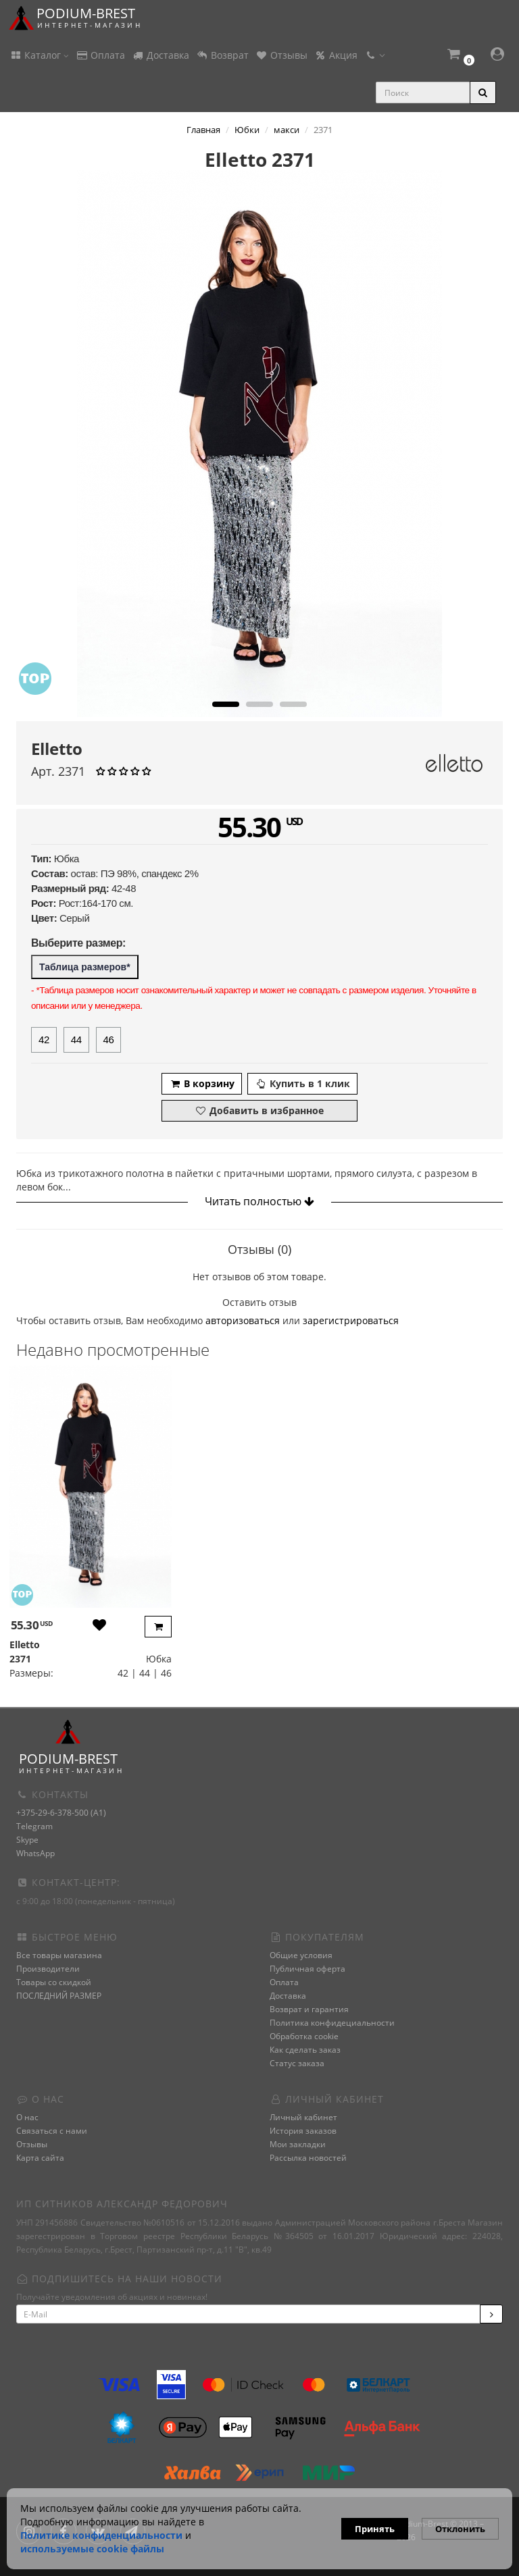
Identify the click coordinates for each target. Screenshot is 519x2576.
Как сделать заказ (305, 2049)
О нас (27, 2117)
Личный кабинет (303, 2117)
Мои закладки (298, 2144)
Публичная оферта (307, 1968)
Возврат (222, 55)
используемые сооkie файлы (92, 2548)
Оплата (100, 55)
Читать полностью (259, 1201)
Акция (335, 55)
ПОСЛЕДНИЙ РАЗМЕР (58, 1995)
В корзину (201, 1083)
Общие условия (301, 1955)
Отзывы (281, 55)
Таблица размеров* (84, 967)
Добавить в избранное (259, 1110)
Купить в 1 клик (302, 1083)
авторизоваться (242, 1320)
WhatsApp (35, 1853)
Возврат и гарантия (309, 2009)
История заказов (303, 2130)
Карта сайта (40, 2157)
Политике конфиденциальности (101, 2535)
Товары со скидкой (53, 1982)
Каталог (39, 55)
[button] (460, 55)
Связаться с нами (51, 2130)
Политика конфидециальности (332, 2022)
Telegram (34, 1826)
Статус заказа (297, 2063)
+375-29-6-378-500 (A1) (61, 1812)
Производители (48, 1968)
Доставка (160, 55)
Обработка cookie (304, 2036)
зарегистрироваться (351, 1320)
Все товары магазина (59, 1955)
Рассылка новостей (308, 2157)
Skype (27, 1839)
